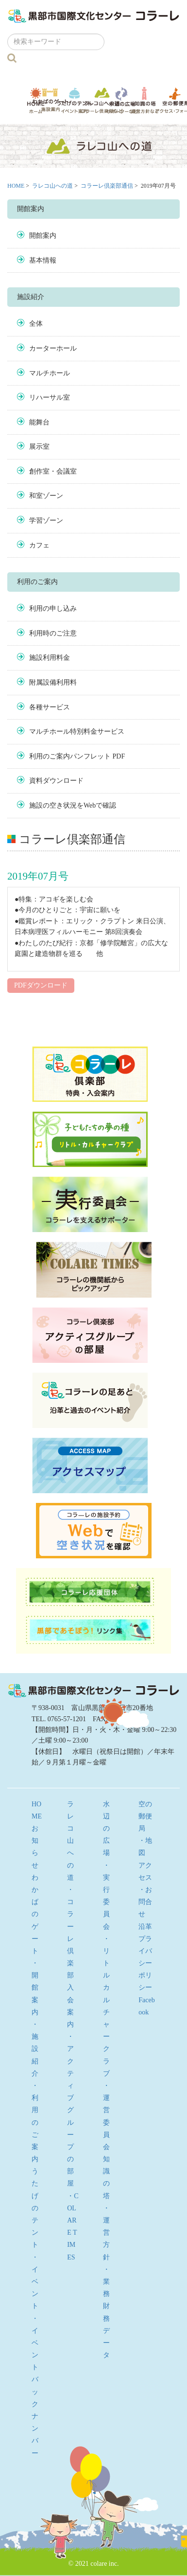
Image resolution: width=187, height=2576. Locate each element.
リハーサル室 (49, 397)
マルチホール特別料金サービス (76, 731)
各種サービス (49, 707)
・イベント (35, 2282)
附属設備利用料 (53, 682)
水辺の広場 (122, 100)
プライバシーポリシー (145, 1963)
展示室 (39, 446)
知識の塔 (145, 100)
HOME (15, 185)
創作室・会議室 (53, 471)
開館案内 (42, 235)
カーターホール (53, 348)
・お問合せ (145, 1902)
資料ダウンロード (56, 780)
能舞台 (39, 422)
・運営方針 (106, 2233)
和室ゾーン (46, 495)
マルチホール (49, 373)
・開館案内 (35, 1987)
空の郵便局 (145, 1816)
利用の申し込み (53, 608)
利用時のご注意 (53, 633)
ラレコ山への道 (102, 100)
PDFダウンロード (41, 985)
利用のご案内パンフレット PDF (77, 756)
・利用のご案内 (35, 2122)
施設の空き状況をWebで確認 (72, 805)
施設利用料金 (49, 657)
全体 (36, 323)
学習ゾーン (46, 520)
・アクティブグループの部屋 (70, 2110)
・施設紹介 (35, 2049)
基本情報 (42, 260)
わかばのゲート (50, 100)
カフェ (39, 545)
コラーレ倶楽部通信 (107, 185)
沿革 (145, 1926)
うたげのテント (74, 100)
